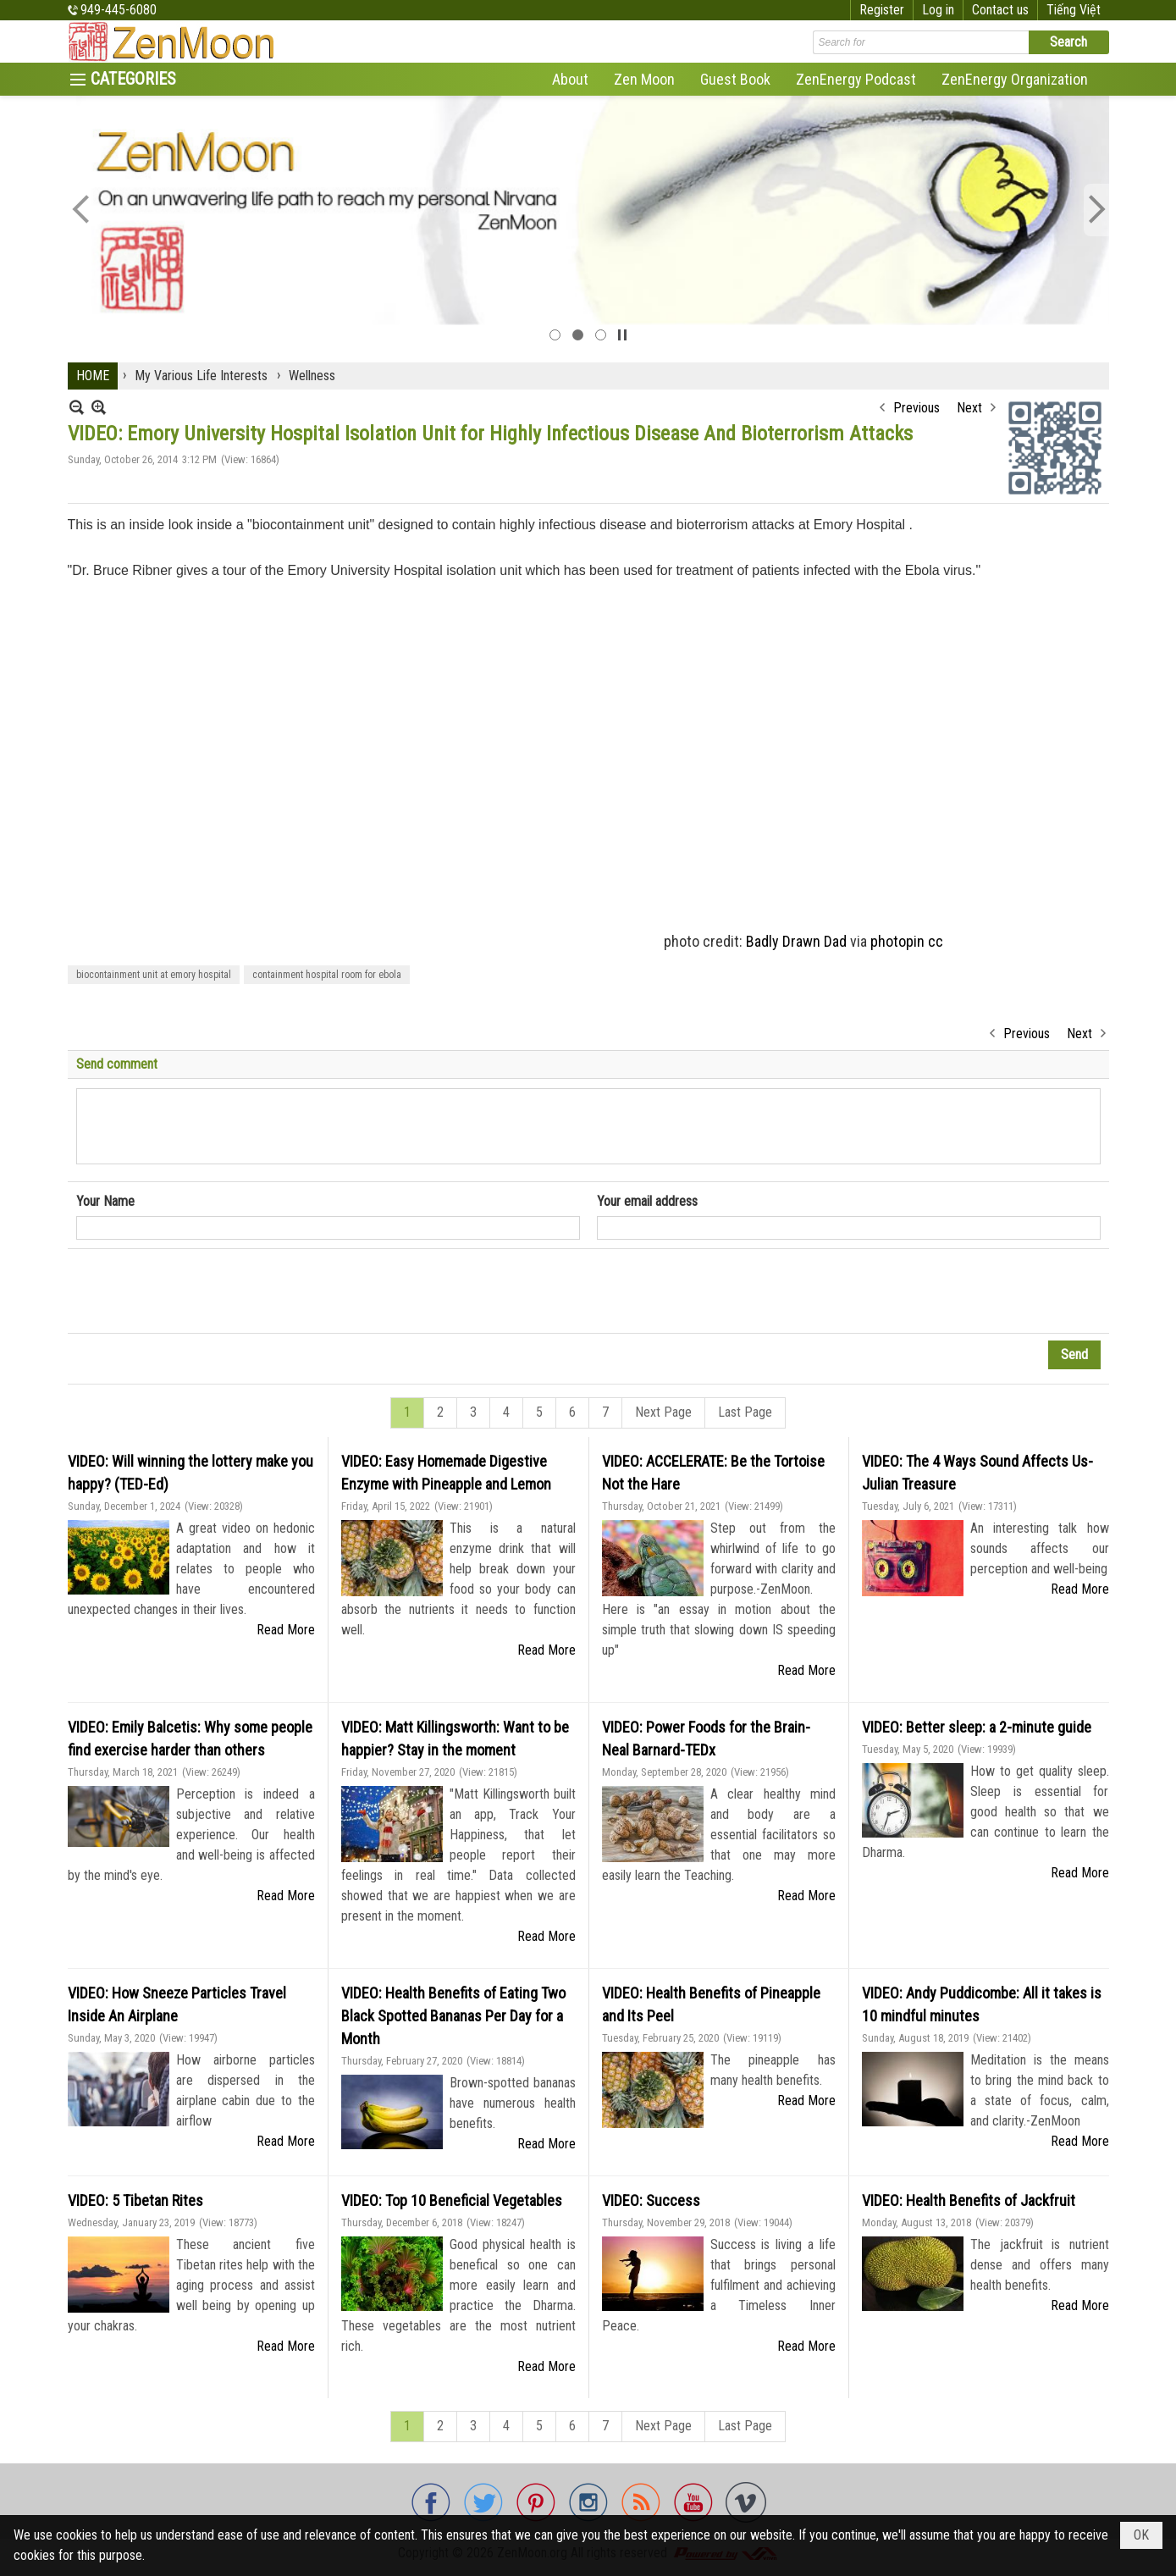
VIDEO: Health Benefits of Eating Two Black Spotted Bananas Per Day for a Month (453, 2016)
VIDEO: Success (651, 2200)
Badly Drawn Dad (796, 941)
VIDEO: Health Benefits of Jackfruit (968, 2200)
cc (935, 941)
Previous (916, 408)
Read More (286, 1630)
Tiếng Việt (1073, 10)
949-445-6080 (118, 10)
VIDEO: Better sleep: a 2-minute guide (976, 1727)
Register (881, 10)
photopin (897, 941)
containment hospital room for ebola (326, 975)
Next (969, 408)
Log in (938, 10)
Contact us (1000, 10)
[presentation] (205, 1291)
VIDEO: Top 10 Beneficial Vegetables (451, 2200)
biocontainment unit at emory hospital (153, 975)
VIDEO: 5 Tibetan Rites (135, 2200)
